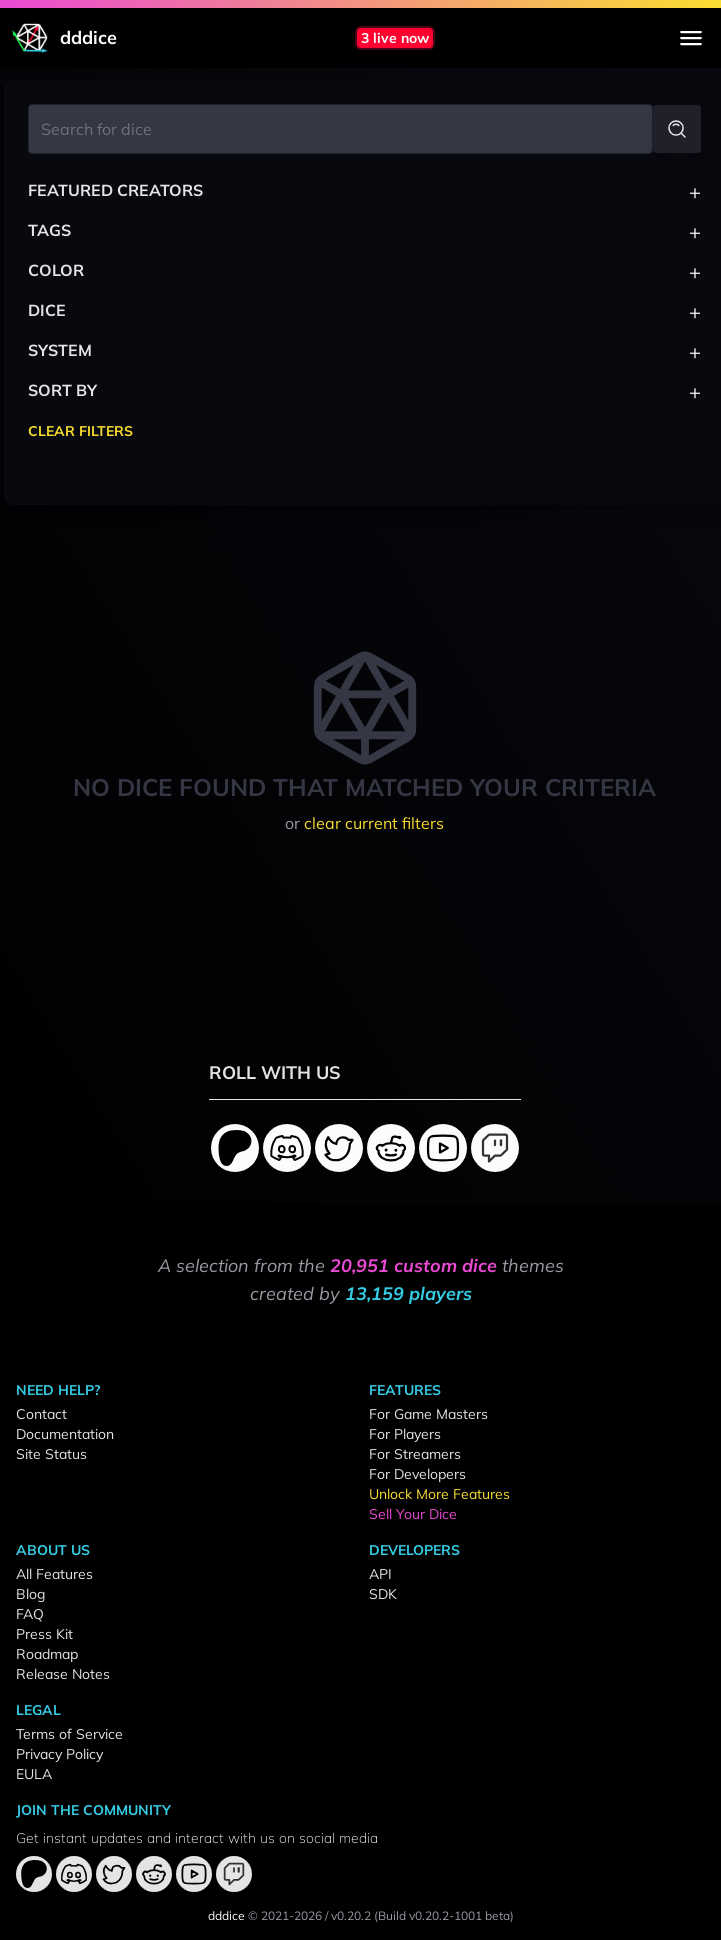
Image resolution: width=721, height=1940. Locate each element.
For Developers (417, 1474)
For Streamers (415, 1454)
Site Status (51, 1454)
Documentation (65, 1434)
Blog (30, 1594)
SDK (383, 1594)
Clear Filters (80, 431)
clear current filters (374, 823)
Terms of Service (69, 1734)
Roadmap (47, 1654)
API (380, 1574)
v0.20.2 (351, 1915)
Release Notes (63, 1674)
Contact (41, 1414)
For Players (405, 1434)
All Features (54, 1574)
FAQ (30, 1614)
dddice (226, 1915)
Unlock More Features (439, 1494)
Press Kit (44, 1634)
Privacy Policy (59, 1754)
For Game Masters (428, 1414)
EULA (34, 1774)
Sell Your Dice (413, 1514)
